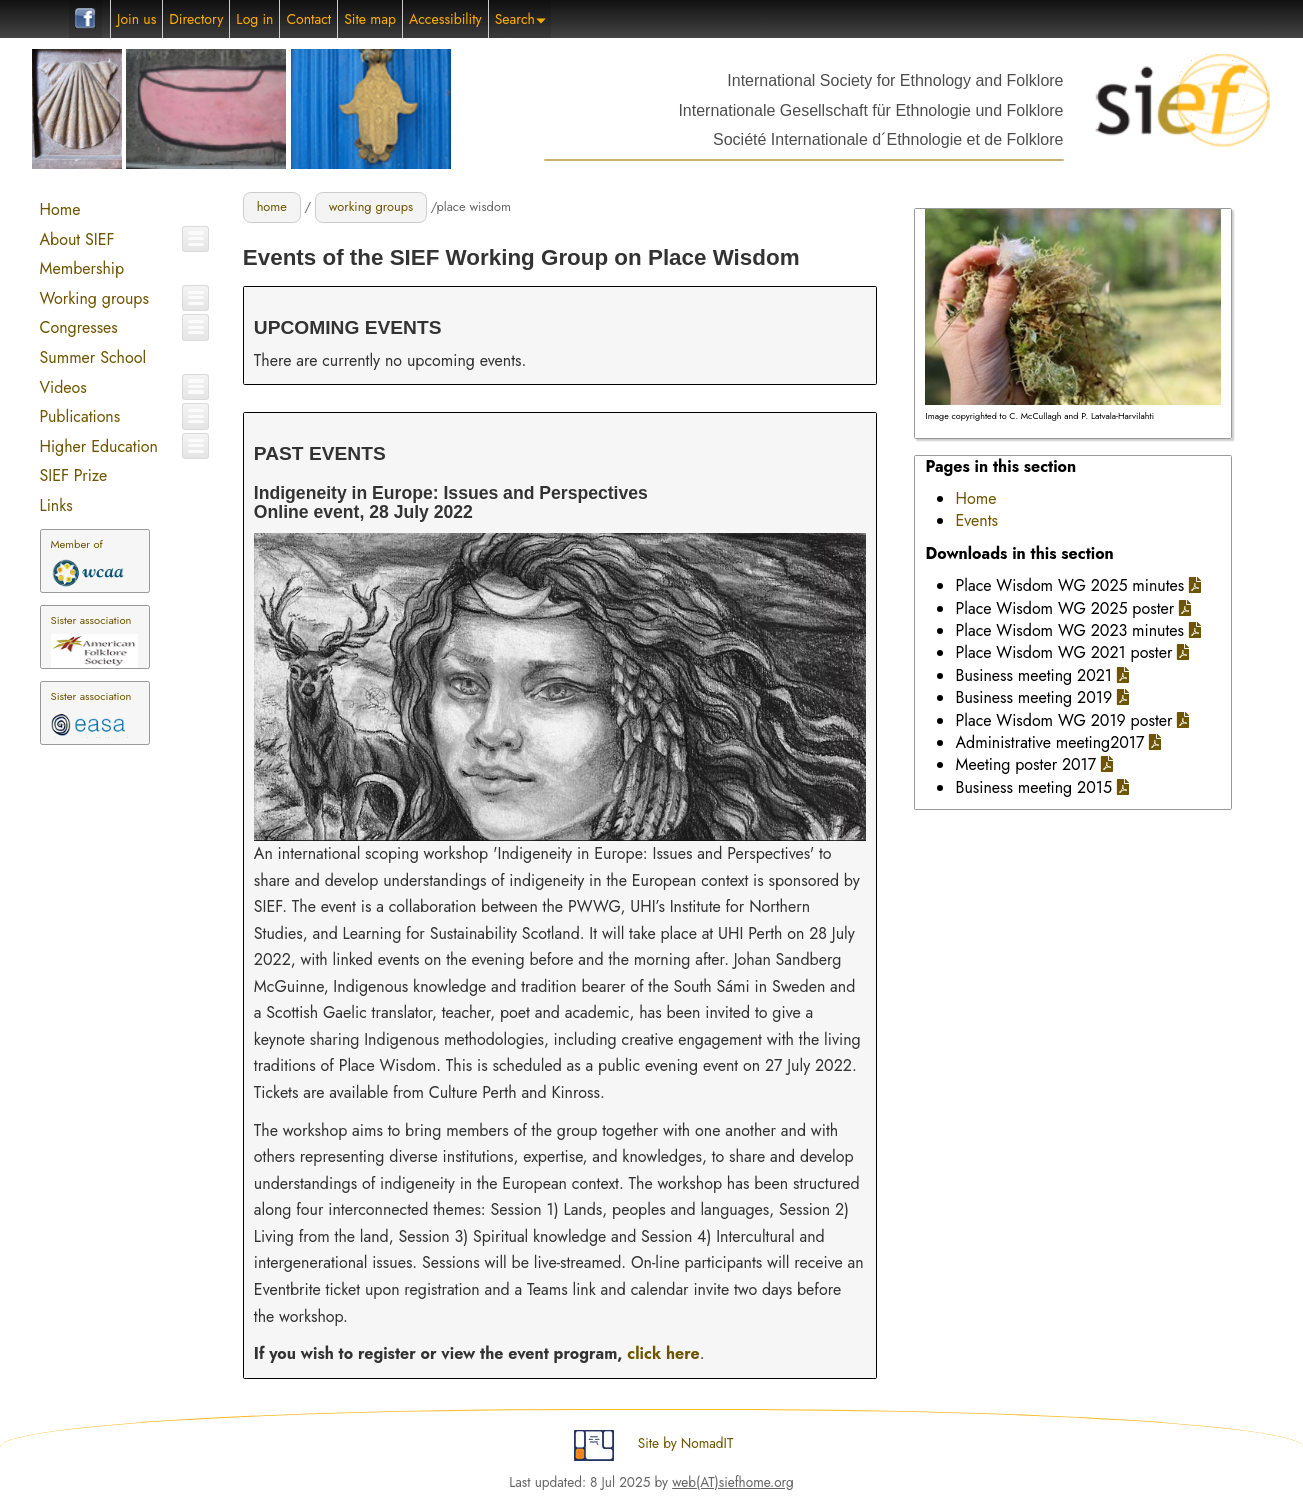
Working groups (93, 298)
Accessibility (445, 19)
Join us (136, 19)
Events (976, 520)
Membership (81, 268)
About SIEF (76, 239)
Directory (196, 19)
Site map (370, 19)
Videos (62, 387)
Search (520, 19)
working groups (371, 206)
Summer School (92, 357)
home (272, 206)
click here (663, 1353)
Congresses (78, 327)
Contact (308, 19)
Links (55, 505)
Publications (79, 416)
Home (59, 209)
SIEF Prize (73, 475)
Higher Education (98, 446)
